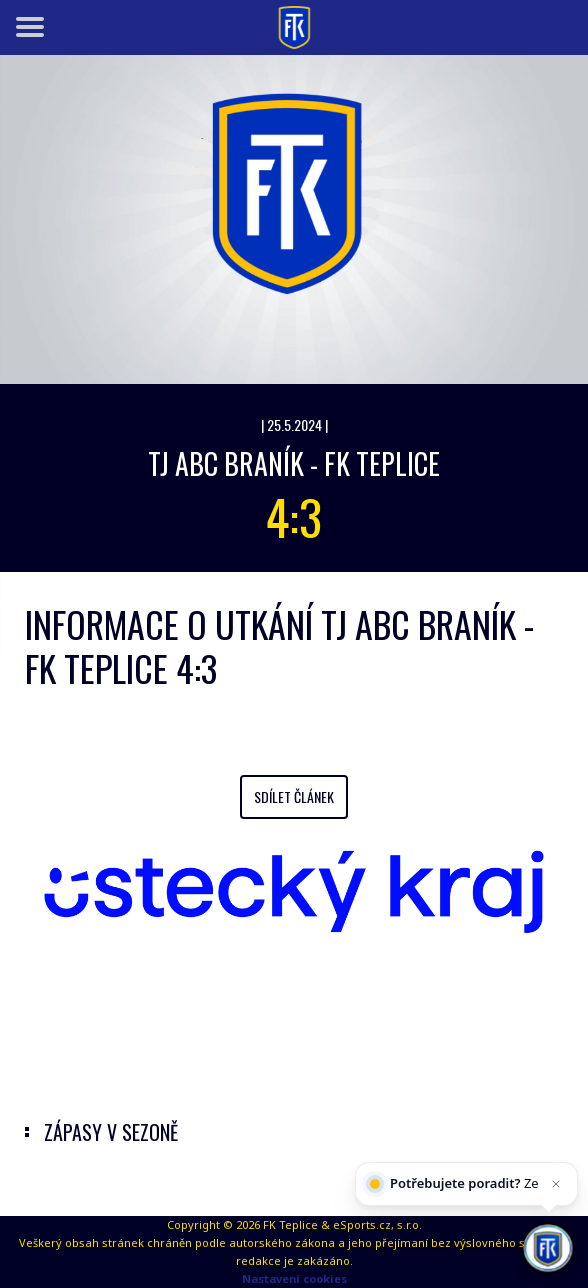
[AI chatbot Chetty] (547, 1245)
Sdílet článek (294, 796)
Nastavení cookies (294, 1278)
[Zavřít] (554, 1203)
